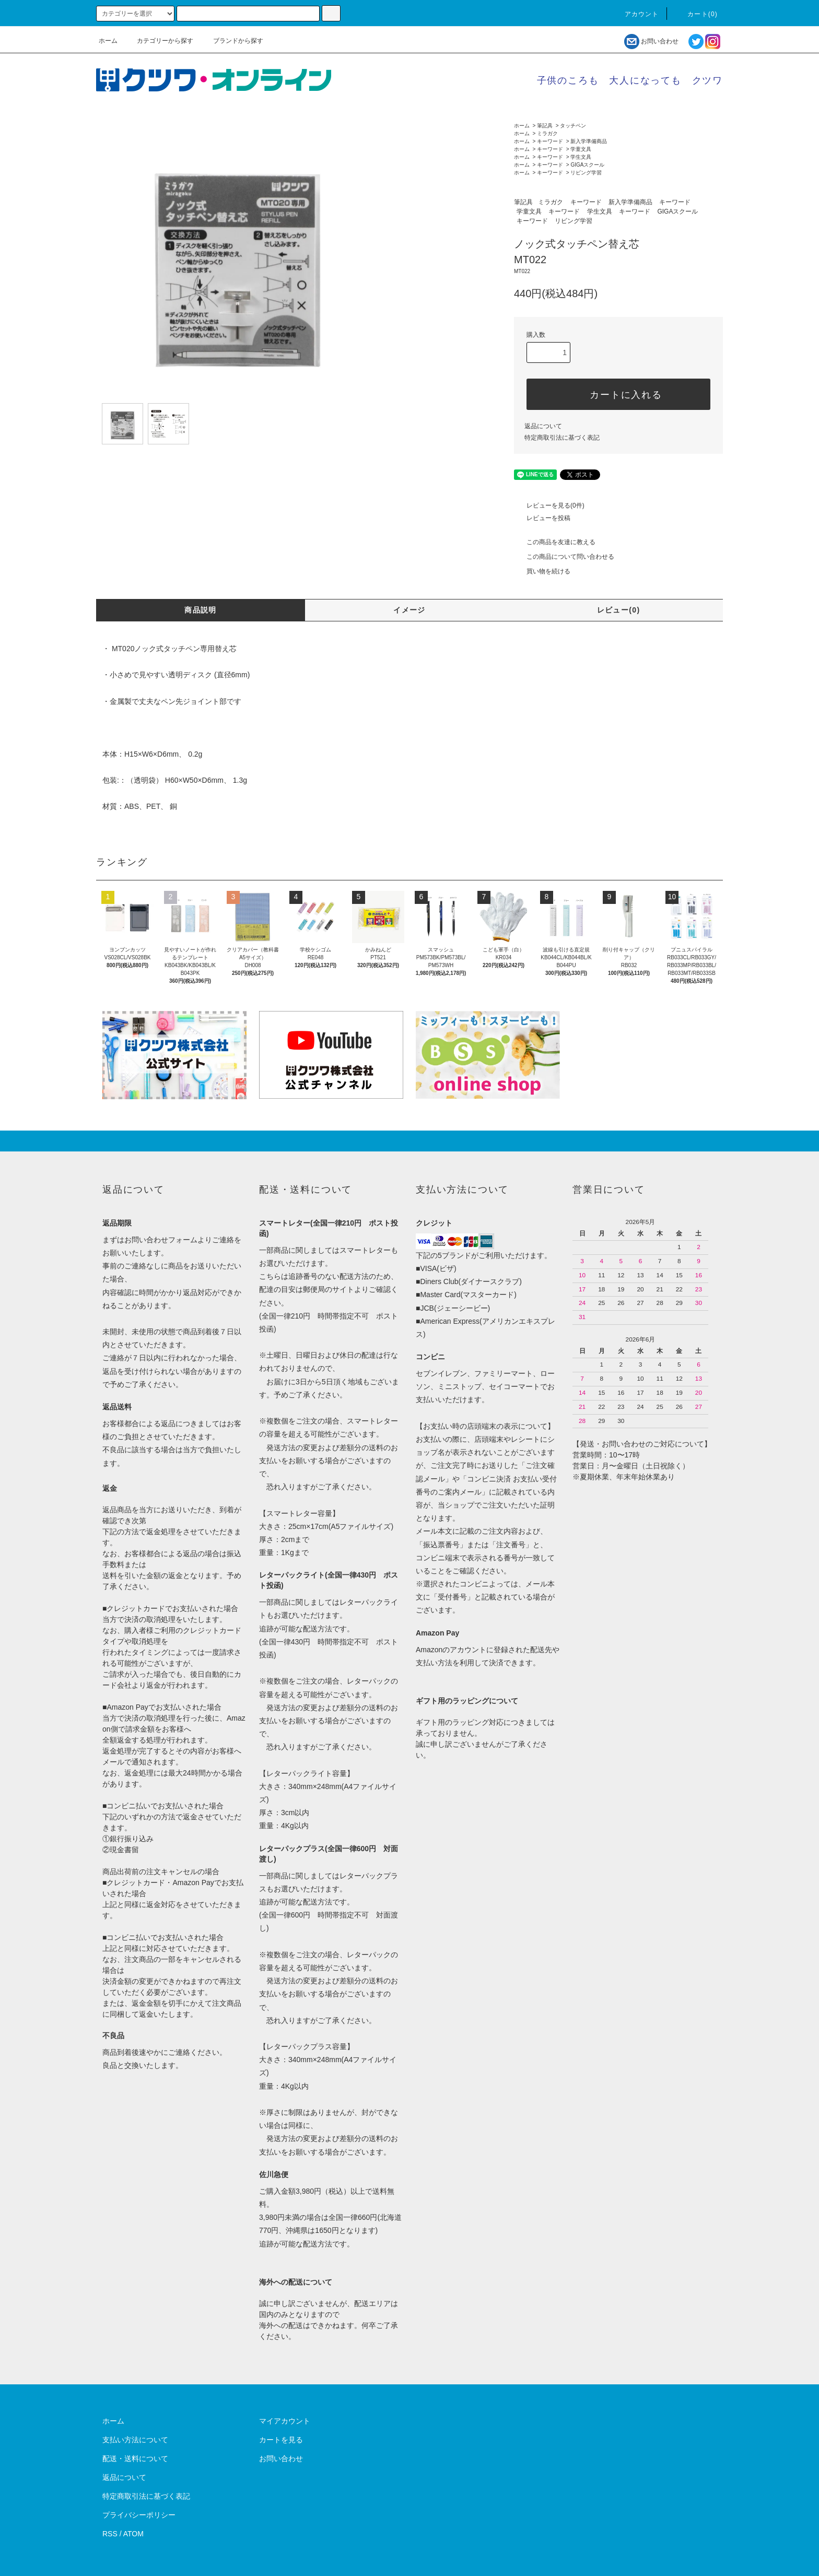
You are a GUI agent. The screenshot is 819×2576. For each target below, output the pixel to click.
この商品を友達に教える (554, 542)
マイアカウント (284, 2421)
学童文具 (580, 149)
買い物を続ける (542, 571)
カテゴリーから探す (158, 40)
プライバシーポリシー (139, 2515)
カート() (696, 14)
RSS (110, 2534)
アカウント (635, 14)
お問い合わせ (650, 41)
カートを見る (281, 2440)
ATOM (133, 2534)
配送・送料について (135, 2458)
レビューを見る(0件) (549, 505)
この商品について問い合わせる (564, 556)
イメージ (409, 610)
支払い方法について (135, 2440)
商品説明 (200, 610)
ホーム (108, 40)
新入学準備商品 (588, 141)
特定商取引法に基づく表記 (562, 437)
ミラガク (547, 133)
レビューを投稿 (542, 518)
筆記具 (545, 125)
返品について (543, 426)
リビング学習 (586, 172)
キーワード (550, 141)
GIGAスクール (587, 165)
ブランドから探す (232, 40)
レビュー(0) (618, 610)
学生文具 (580, 157)
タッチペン (573, 125)
